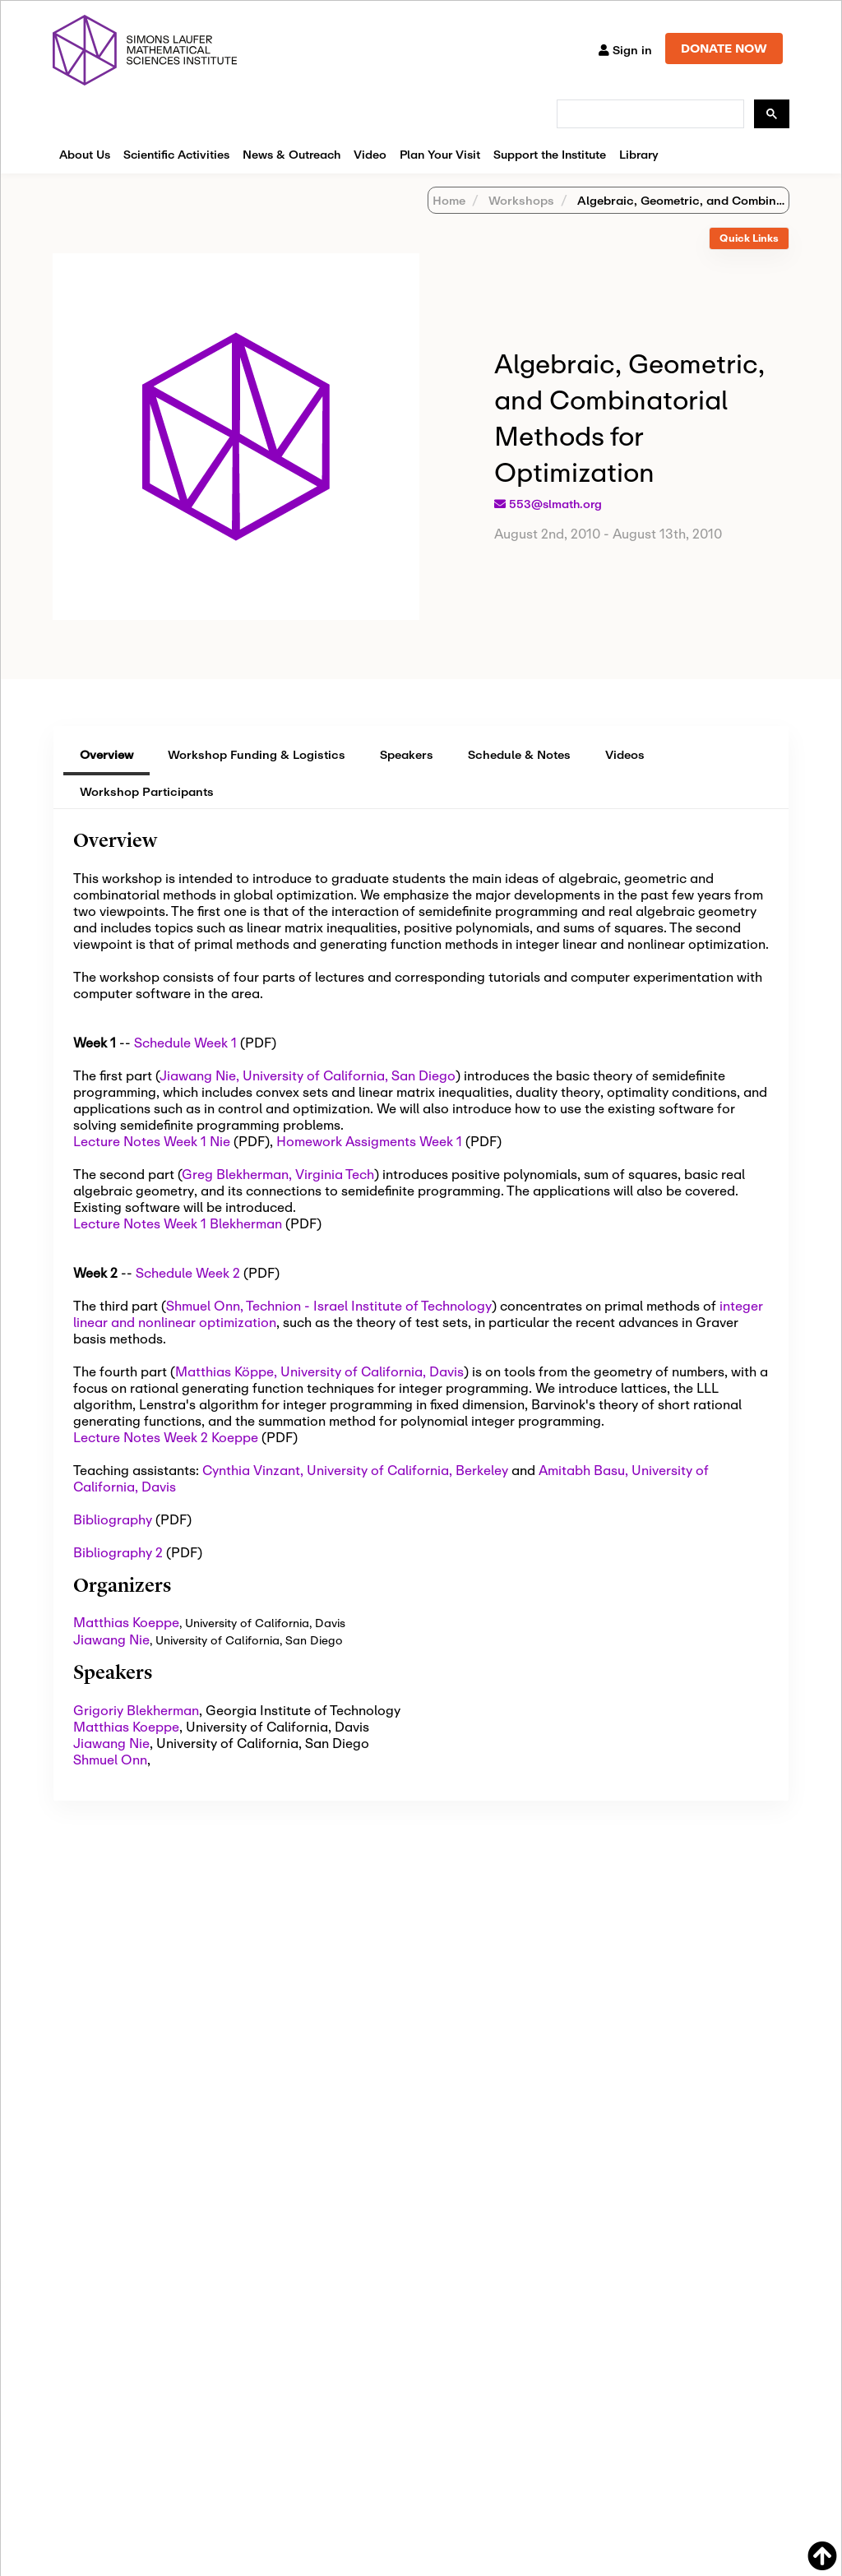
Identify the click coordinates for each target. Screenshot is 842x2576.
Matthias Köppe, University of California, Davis (319, 1371)
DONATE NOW (724, 48)
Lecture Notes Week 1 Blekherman (177, 1223)
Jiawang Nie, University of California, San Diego (308, 1075)
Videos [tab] (625, 754)
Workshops (519, 200)
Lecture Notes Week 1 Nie (151, 1140)
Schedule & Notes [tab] (519, 754)
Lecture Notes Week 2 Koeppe (165, 1436)
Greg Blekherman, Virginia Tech (278, 1173)
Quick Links (749, 238)
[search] (649, 114)
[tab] (749, 239)
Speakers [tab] (406, 754)
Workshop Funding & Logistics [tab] (256, 754)
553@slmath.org (555, 504)
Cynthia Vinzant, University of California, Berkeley (355, 1469)
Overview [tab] (106, 754)
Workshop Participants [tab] (147, 791)
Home (449, 200)
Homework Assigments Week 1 (369, 1140)
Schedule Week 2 (188, 1272)
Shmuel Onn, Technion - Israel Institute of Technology (329, 1305)
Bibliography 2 (118, 1551)
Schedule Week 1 (185, 1042)
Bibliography (112, 1519)
